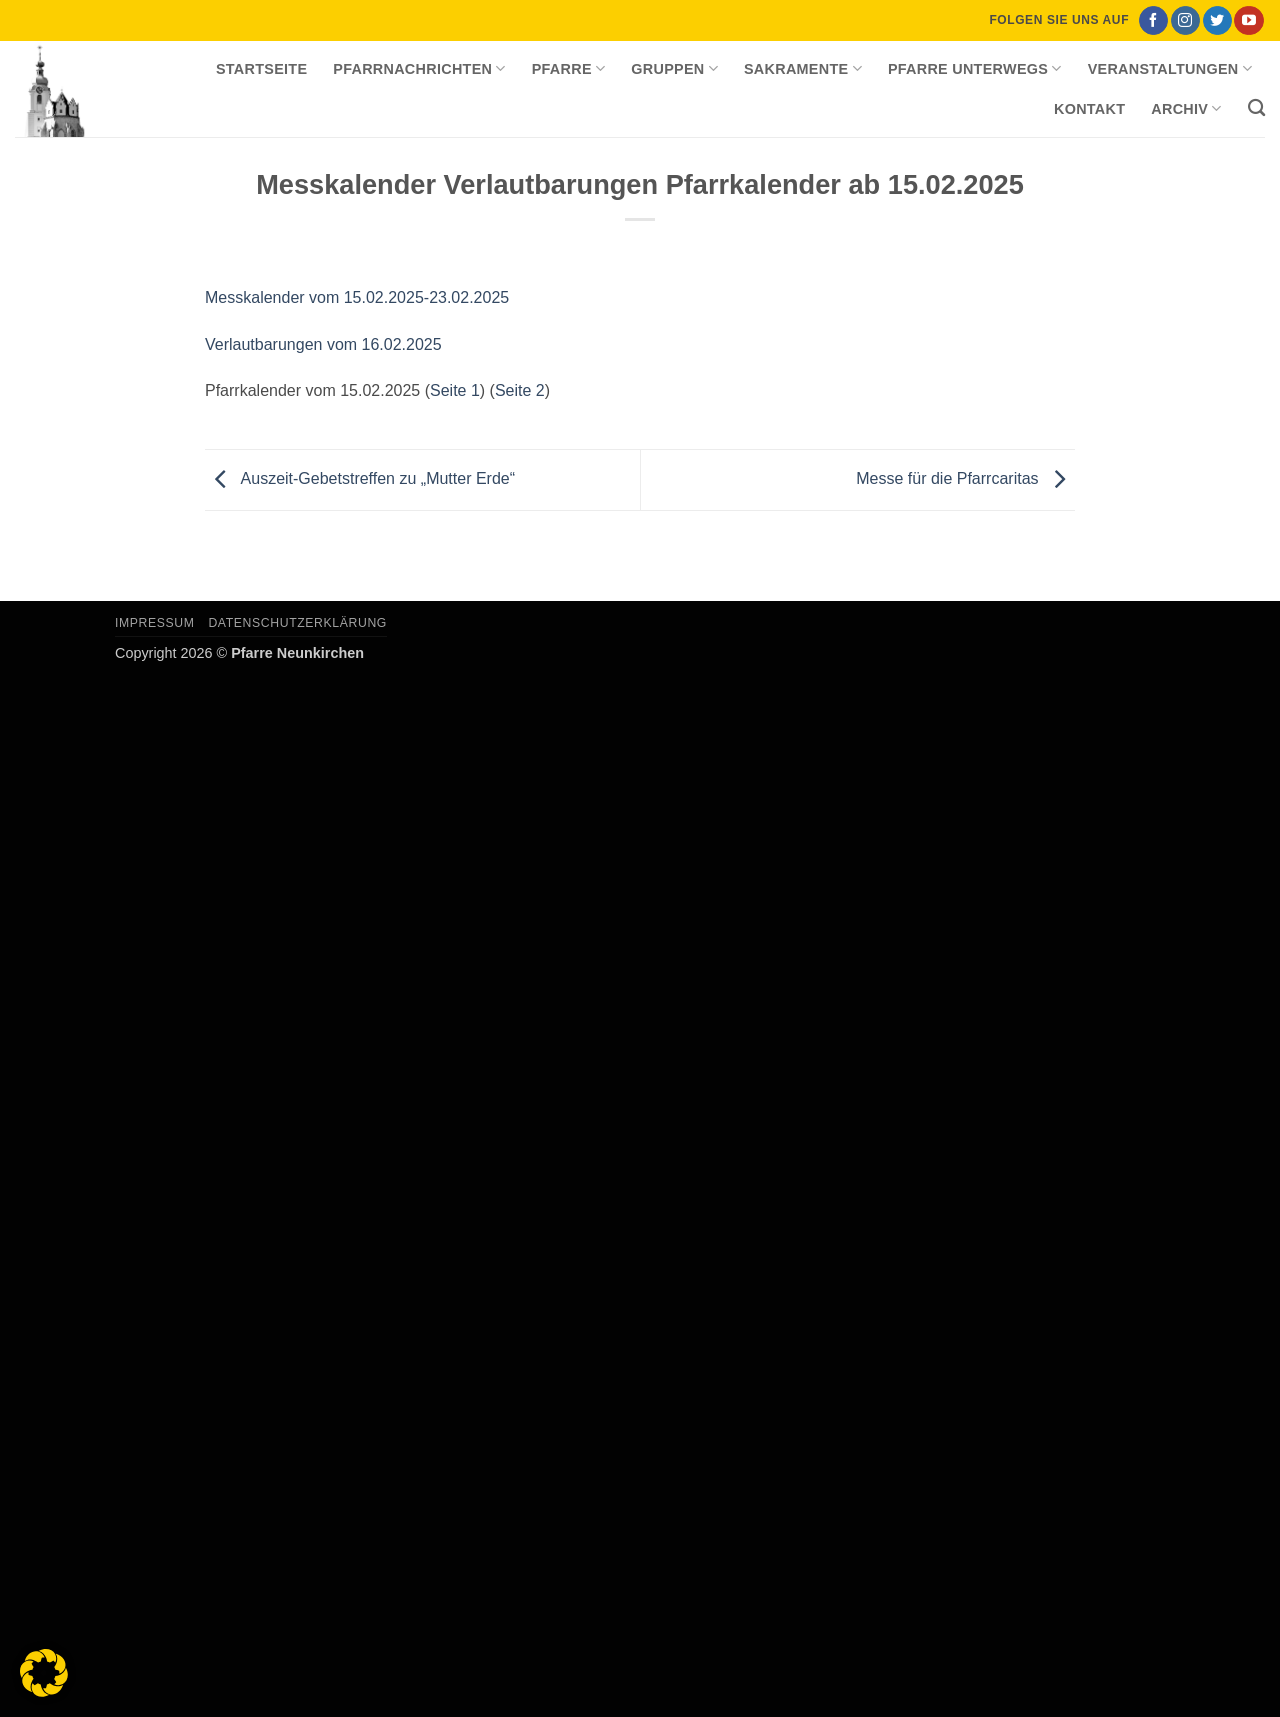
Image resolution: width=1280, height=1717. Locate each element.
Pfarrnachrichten (419, 68)
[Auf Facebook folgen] (1153, 21)
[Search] (1256, 108)
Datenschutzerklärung (297, 623)
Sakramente (803, 68)
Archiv (1186, 108)
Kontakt (1089, 109)
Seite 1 (455, 390)
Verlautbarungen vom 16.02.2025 (323, 344)
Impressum (155, 623)
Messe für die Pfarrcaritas (965, 478)
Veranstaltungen (1170, 68)
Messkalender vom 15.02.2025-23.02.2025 (357, 297)
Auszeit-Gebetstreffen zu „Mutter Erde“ (360, 478)
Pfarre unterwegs (975, 68)
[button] (44, 1673)
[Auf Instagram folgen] (1185, 21)
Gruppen (674, 68)
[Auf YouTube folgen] (1248, 21)
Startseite (261, 69)
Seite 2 (520, 390)
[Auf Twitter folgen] (1217, 21)
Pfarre (569, 68)
